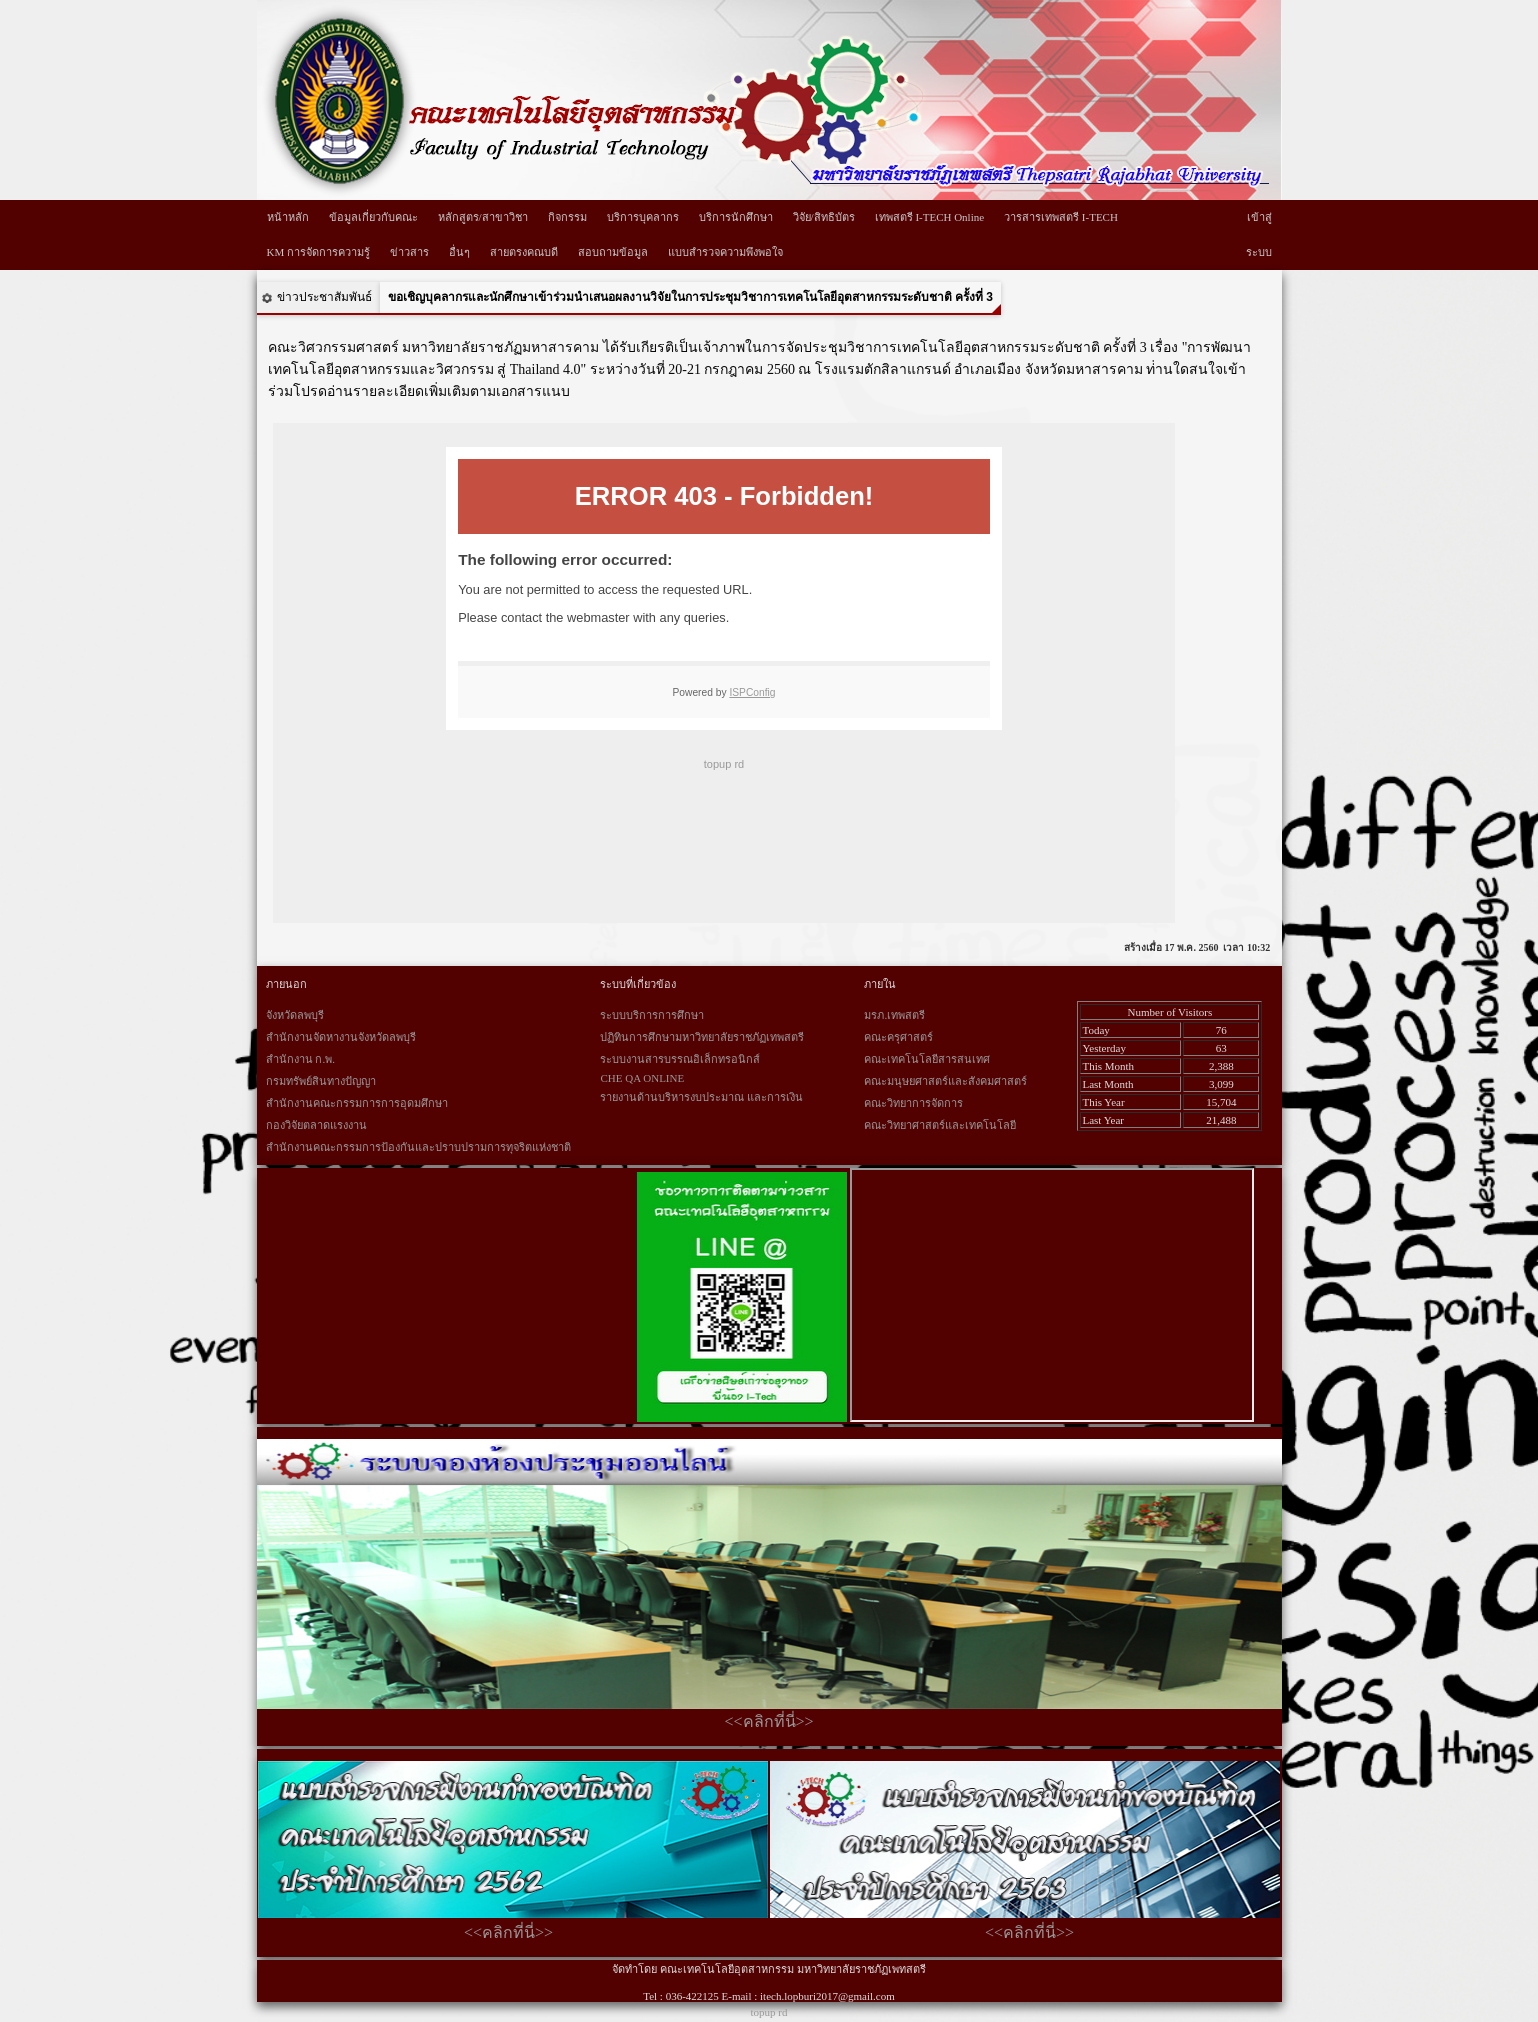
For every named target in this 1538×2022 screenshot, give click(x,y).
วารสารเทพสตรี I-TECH (1061, 217)
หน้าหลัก (288, 217)
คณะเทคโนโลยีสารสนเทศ (927, 1059)
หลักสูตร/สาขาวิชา (483, 217)
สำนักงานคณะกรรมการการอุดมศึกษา (357, 1103)
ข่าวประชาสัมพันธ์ (324, 297)
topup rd (769, 2012)
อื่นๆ (459, 252)
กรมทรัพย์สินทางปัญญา (321, 1081)
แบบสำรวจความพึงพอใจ (725, 252)
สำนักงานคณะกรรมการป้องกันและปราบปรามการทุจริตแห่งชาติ (418, 1147)
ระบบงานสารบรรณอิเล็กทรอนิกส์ (680, 1059)
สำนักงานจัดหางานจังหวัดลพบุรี (341, 1037)
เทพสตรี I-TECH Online (929, 217)
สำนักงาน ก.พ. (300, 1059)
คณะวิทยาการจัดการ (913, 1103)
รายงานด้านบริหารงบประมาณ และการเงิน (701, 1097)
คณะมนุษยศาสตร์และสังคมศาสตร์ (945, 1081)
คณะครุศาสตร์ (898, 1037)
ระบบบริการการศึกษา (652, 1015)
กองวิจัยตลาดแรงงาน (316, 1125)
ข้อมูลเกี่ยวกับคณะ (373, 217)
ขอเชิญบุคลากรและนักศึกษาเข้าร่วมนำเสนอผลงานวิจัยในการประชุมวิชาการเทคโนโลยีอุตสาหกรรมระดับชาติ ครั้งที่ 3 (690, 297)
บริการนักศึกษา (736, 217)
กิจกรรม (567, 217)
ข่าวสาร (409, 252)
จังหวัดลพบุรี (295, 1015)
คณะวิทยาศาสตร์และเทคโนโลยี (940, 1125)
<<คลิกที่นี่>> (768, 1721)
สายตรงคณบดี (524, 252)
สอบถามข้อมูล (613, 252)
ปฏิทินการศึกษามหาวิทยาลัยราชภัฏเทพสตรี (702, 1037)
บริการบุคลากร (643, 217)
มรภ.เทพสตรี (894, 1015)
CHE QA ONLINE (642, 1078)
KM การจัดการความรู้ (318, 252)
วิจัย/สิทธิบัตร (824, 217)
